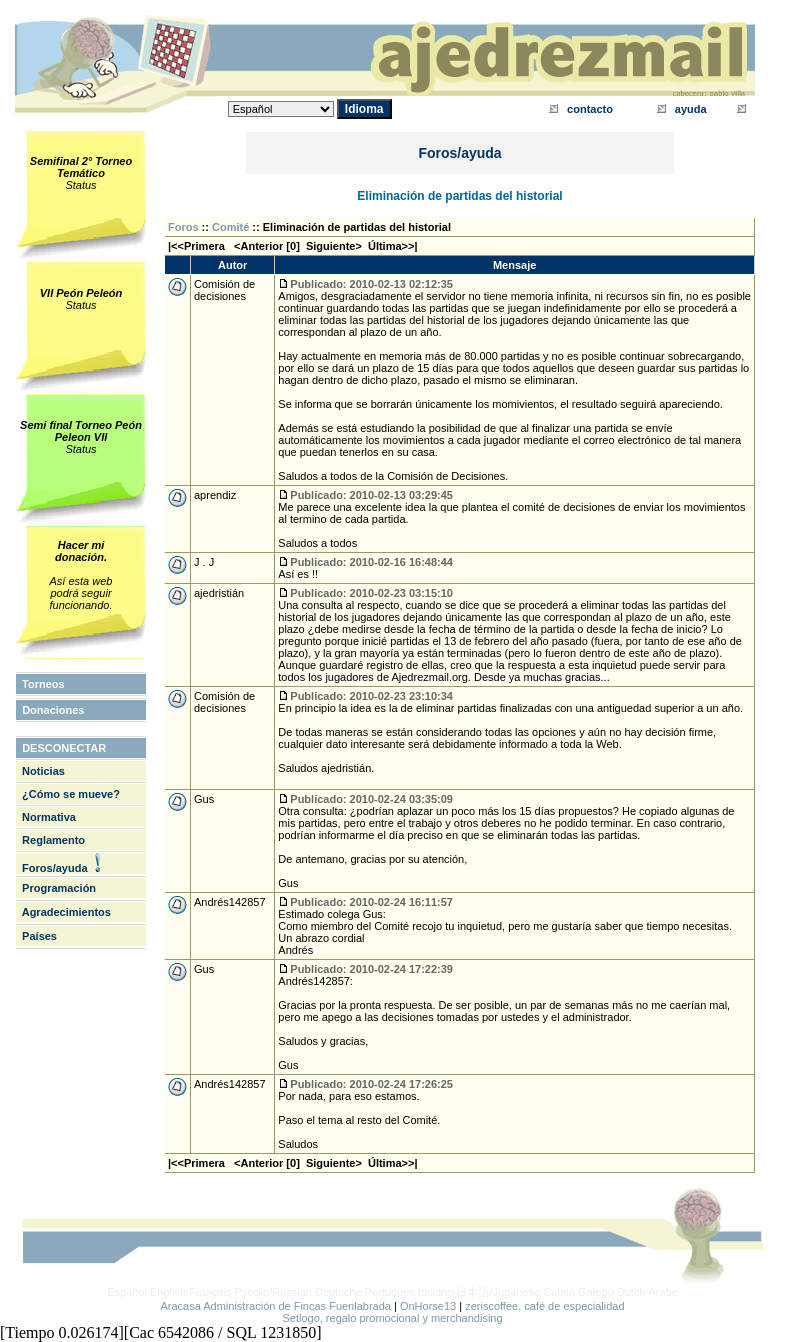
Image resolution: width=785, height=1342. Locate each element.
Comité (230, 227)
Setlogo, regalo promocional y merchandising (392, 1318)
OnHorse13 (428, 1306)
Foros (183, 227)
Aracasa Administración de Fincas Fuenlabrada (275, 1306)
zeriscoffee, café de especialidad (544, 1306)
